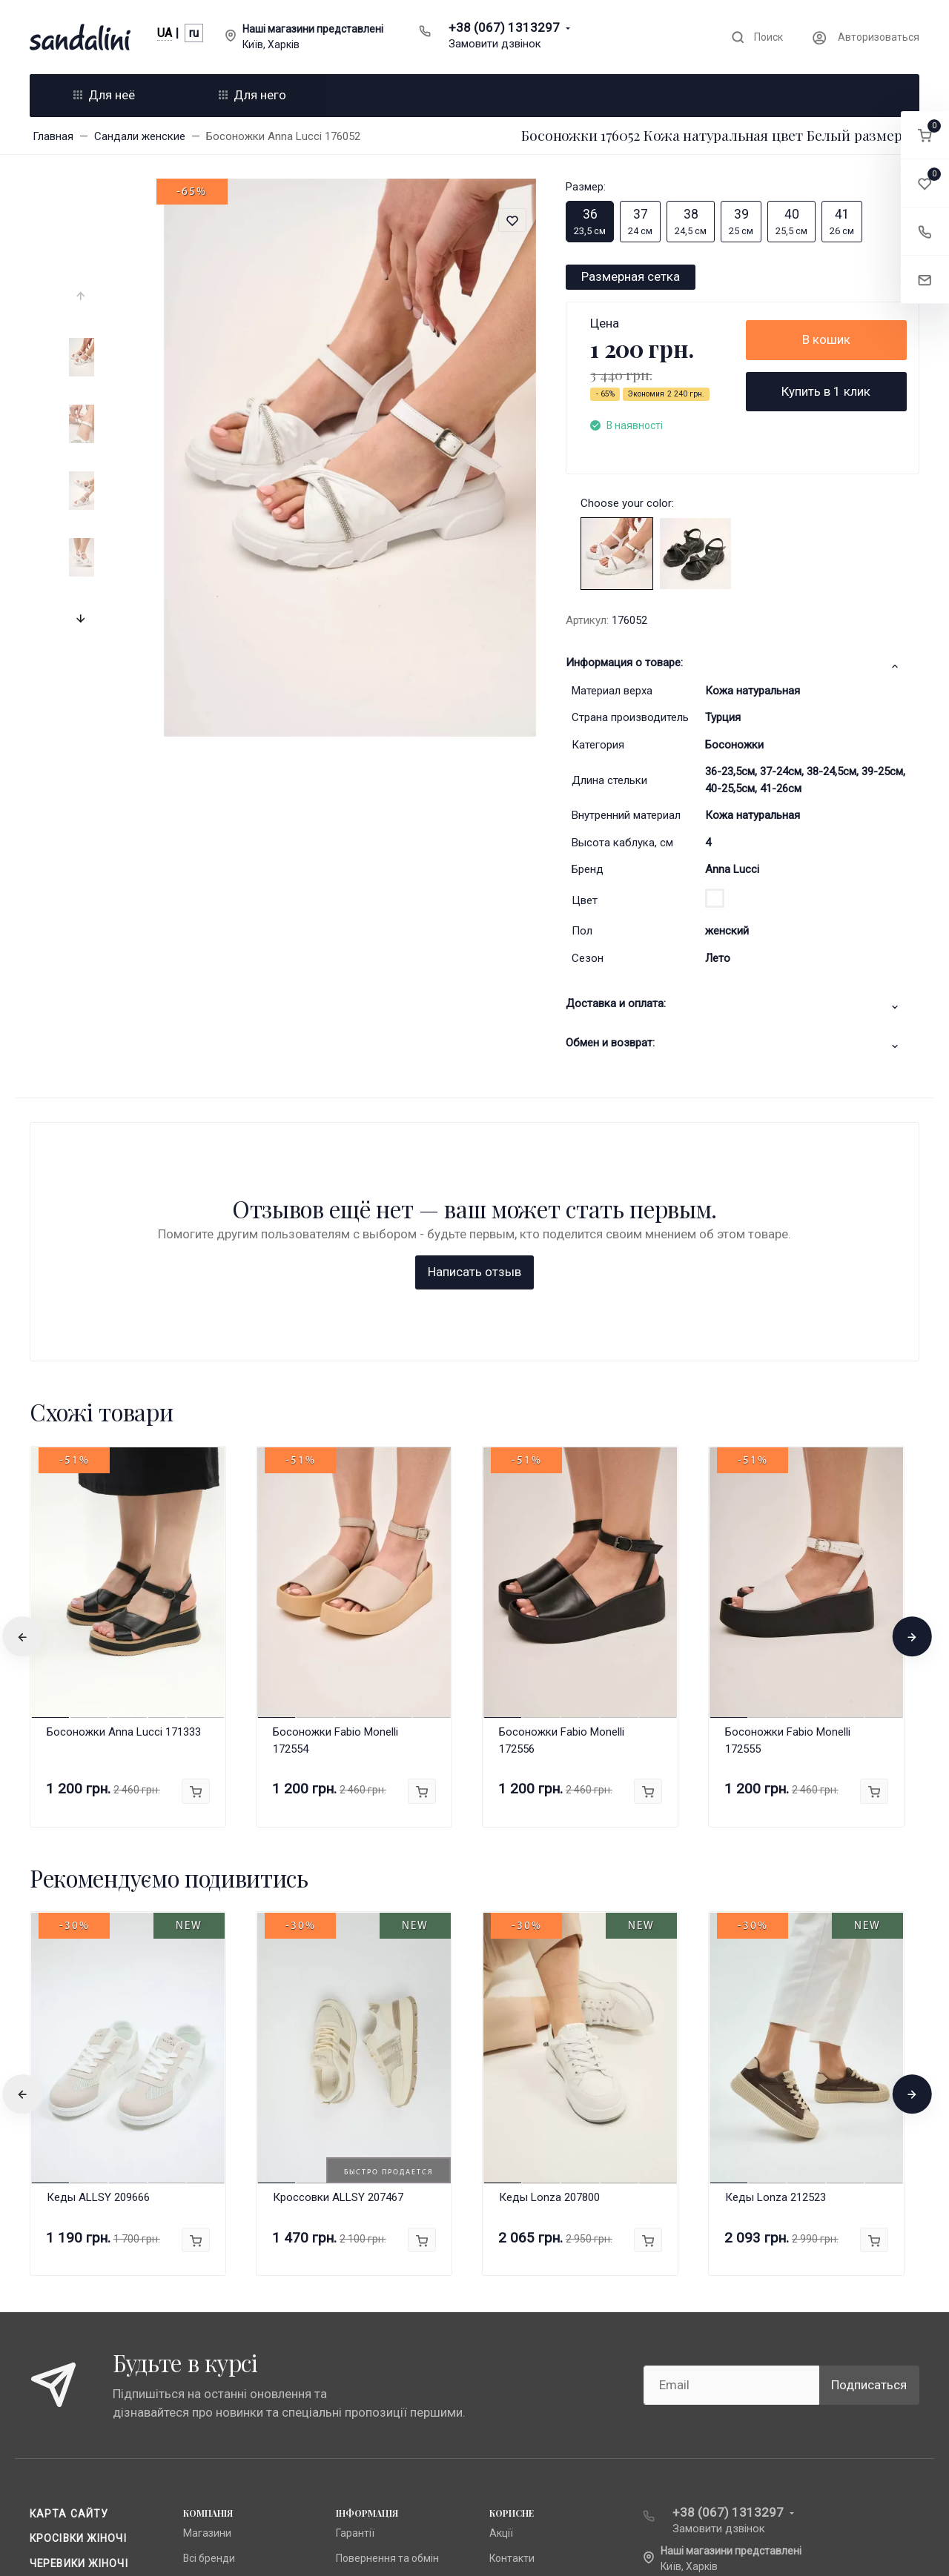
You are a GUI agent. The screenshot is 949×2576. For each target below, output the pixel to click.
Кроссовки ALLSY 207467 (338, 1958)
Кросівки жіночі (78, 2299)
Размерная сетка (630, 276)
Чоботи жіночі (74, 2348)
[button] (925, 135)
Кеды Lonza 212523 (775, 1958)
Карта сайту (69, 2274)
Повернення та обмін (387, 2319)
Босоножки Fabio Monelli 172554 (335, 1501)
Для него (252, 94)
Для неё (104, 94)
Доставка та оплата (385, 2393)
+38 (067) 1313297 (504, 27)
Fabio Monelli (213, 2393)
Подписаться (869, 2145)
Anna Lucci (732, 869)
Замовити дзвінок (495, 43)
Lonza (197, 2368)
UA (164, 33)
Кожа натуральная (752, 690)
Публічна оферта (376, 2343)
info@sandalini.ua (712, 2351)
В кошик (826, 339)
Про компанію (369, 2368)
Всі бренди (209, 2319)
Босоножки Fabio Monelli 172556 (561, 1501)
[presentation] (82, 296)
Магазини (207, 2294)
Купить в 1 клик (825, 391)
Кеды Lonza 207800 (549, 1958)
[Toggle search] (756, 37)
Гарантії (355, 2294)
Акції (501, 2294)
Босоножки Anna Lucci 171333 (124, 1492)
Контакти (512, 2319)
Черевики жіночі (79, 2324)
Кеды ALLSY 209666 (98, 1958)
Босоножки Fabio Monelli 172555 (787, 1501)
